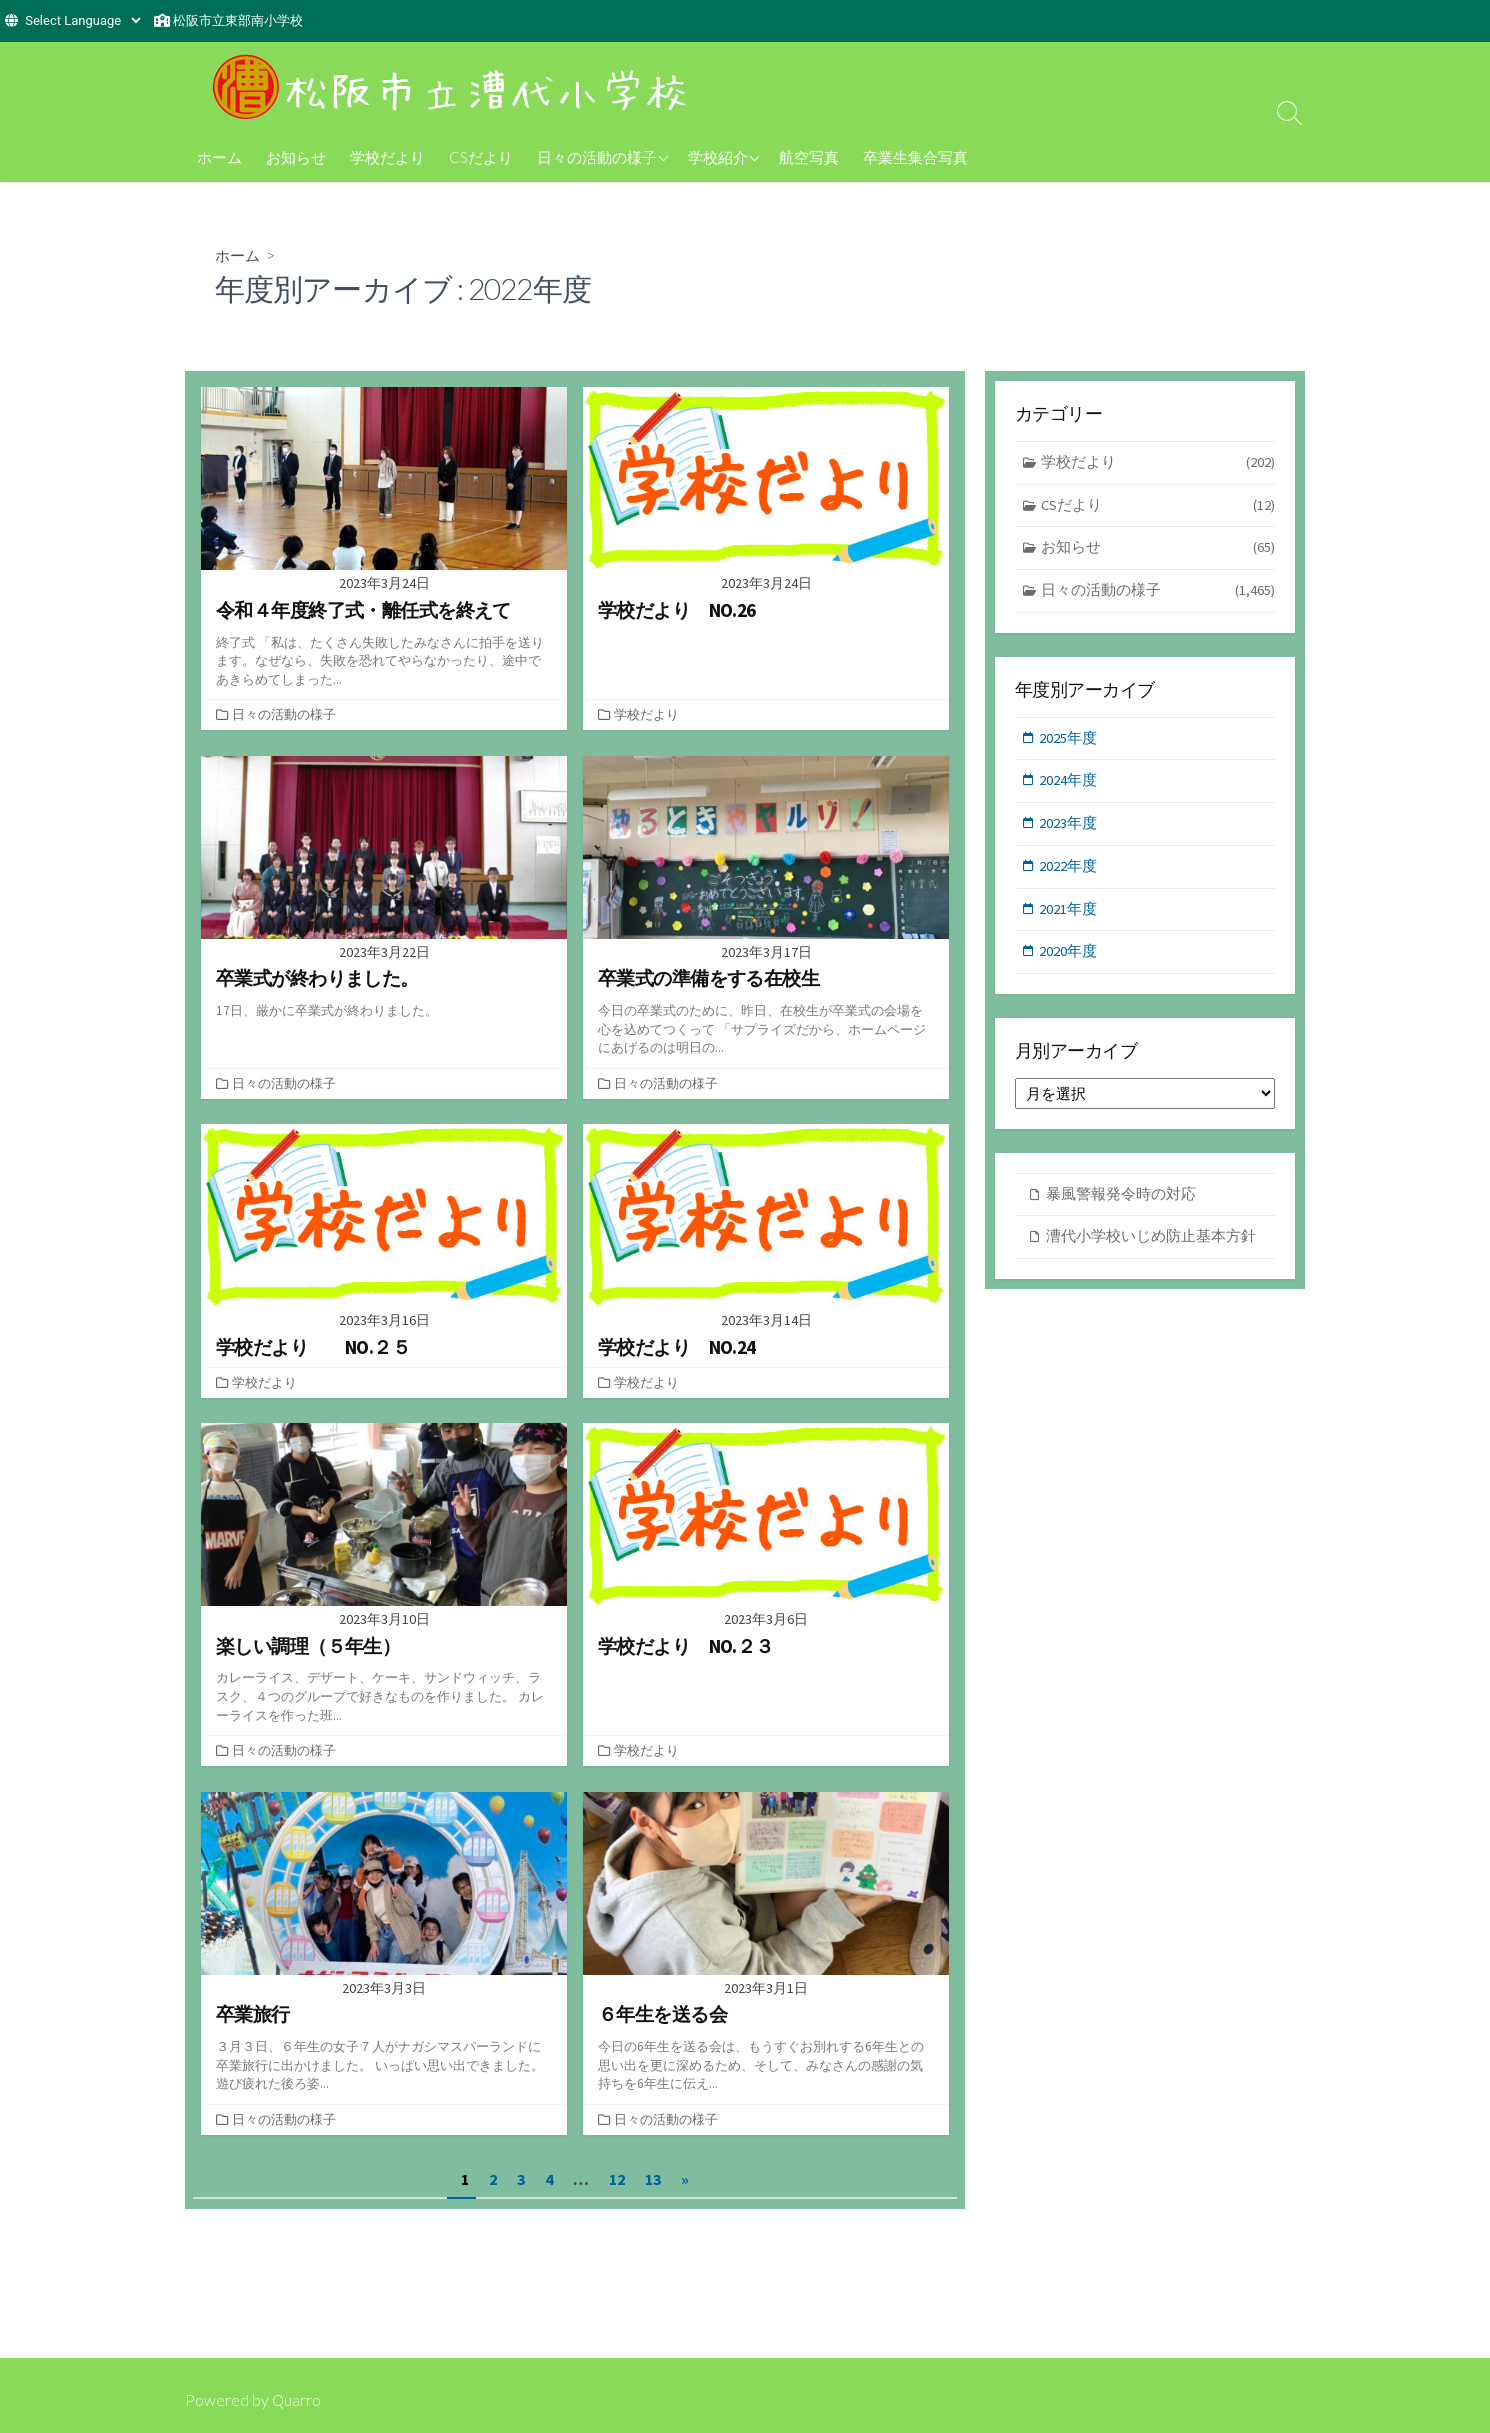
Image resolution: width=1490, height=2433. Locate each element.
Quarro (297, 2400)
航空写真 (809, 157)
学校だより (387, 157)
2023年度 (1069, 828)
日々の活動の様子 (597, 157)
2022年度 (1069, 872)
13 (653, 2177)
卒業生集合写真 (915, 157)
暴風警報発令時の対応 (1121, 1202)
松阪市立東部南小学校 (238, 20)
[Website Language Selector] (82, 20)
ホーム (219, 157)
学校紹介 (718, 157)
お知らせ (296, 157)
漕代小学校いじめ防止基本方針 (1151, 1245)
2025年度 (1069, 741)
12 (617, 2177)
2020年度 (1069, 959)
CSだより (481, 157)
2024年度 (1069, 784)
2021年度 (1069, 915)
